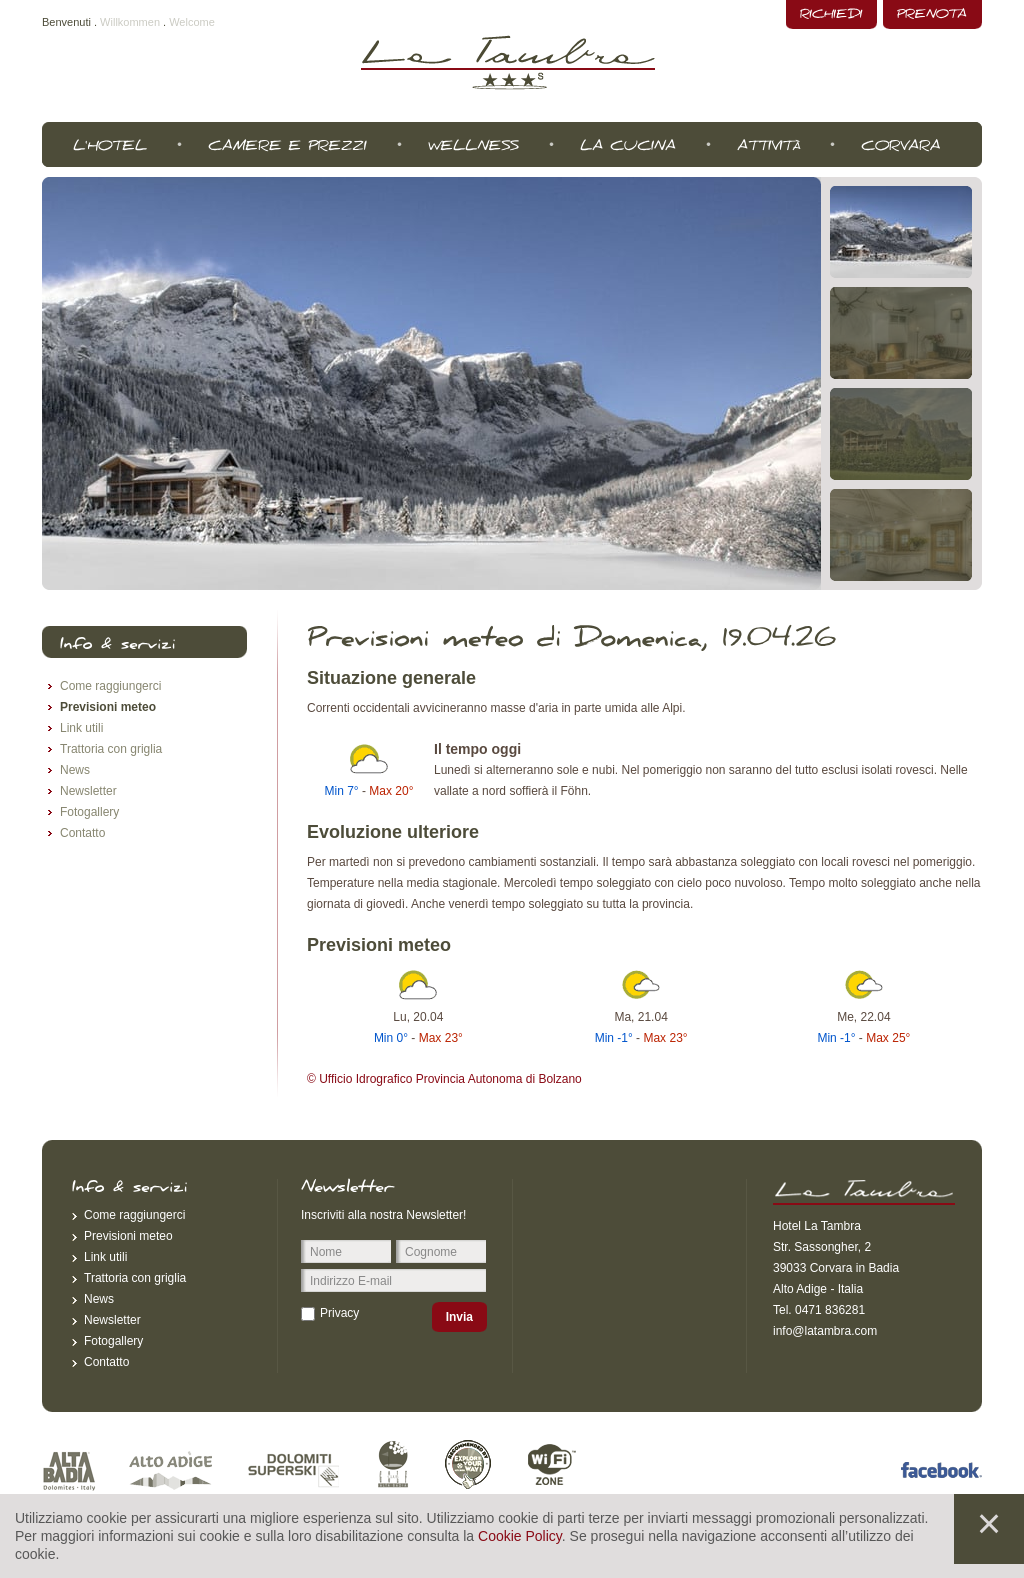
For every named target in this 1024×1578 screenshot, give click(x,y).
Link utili (81, 728)
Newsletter (88, 791)
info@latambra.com (825, 1331)
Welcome (192, 22)
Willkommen (130, 22)
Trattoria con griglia (111, 749)
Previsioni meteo (108, 707)
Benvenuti (66, 22)
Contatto (82, 833)
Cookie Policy (520, 1536)
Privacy (339, 1313)
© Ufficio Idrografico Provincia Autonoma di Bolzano (444, 1079)
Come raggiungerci (110, 686)
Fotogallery (89, 812)
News (75, 770)
